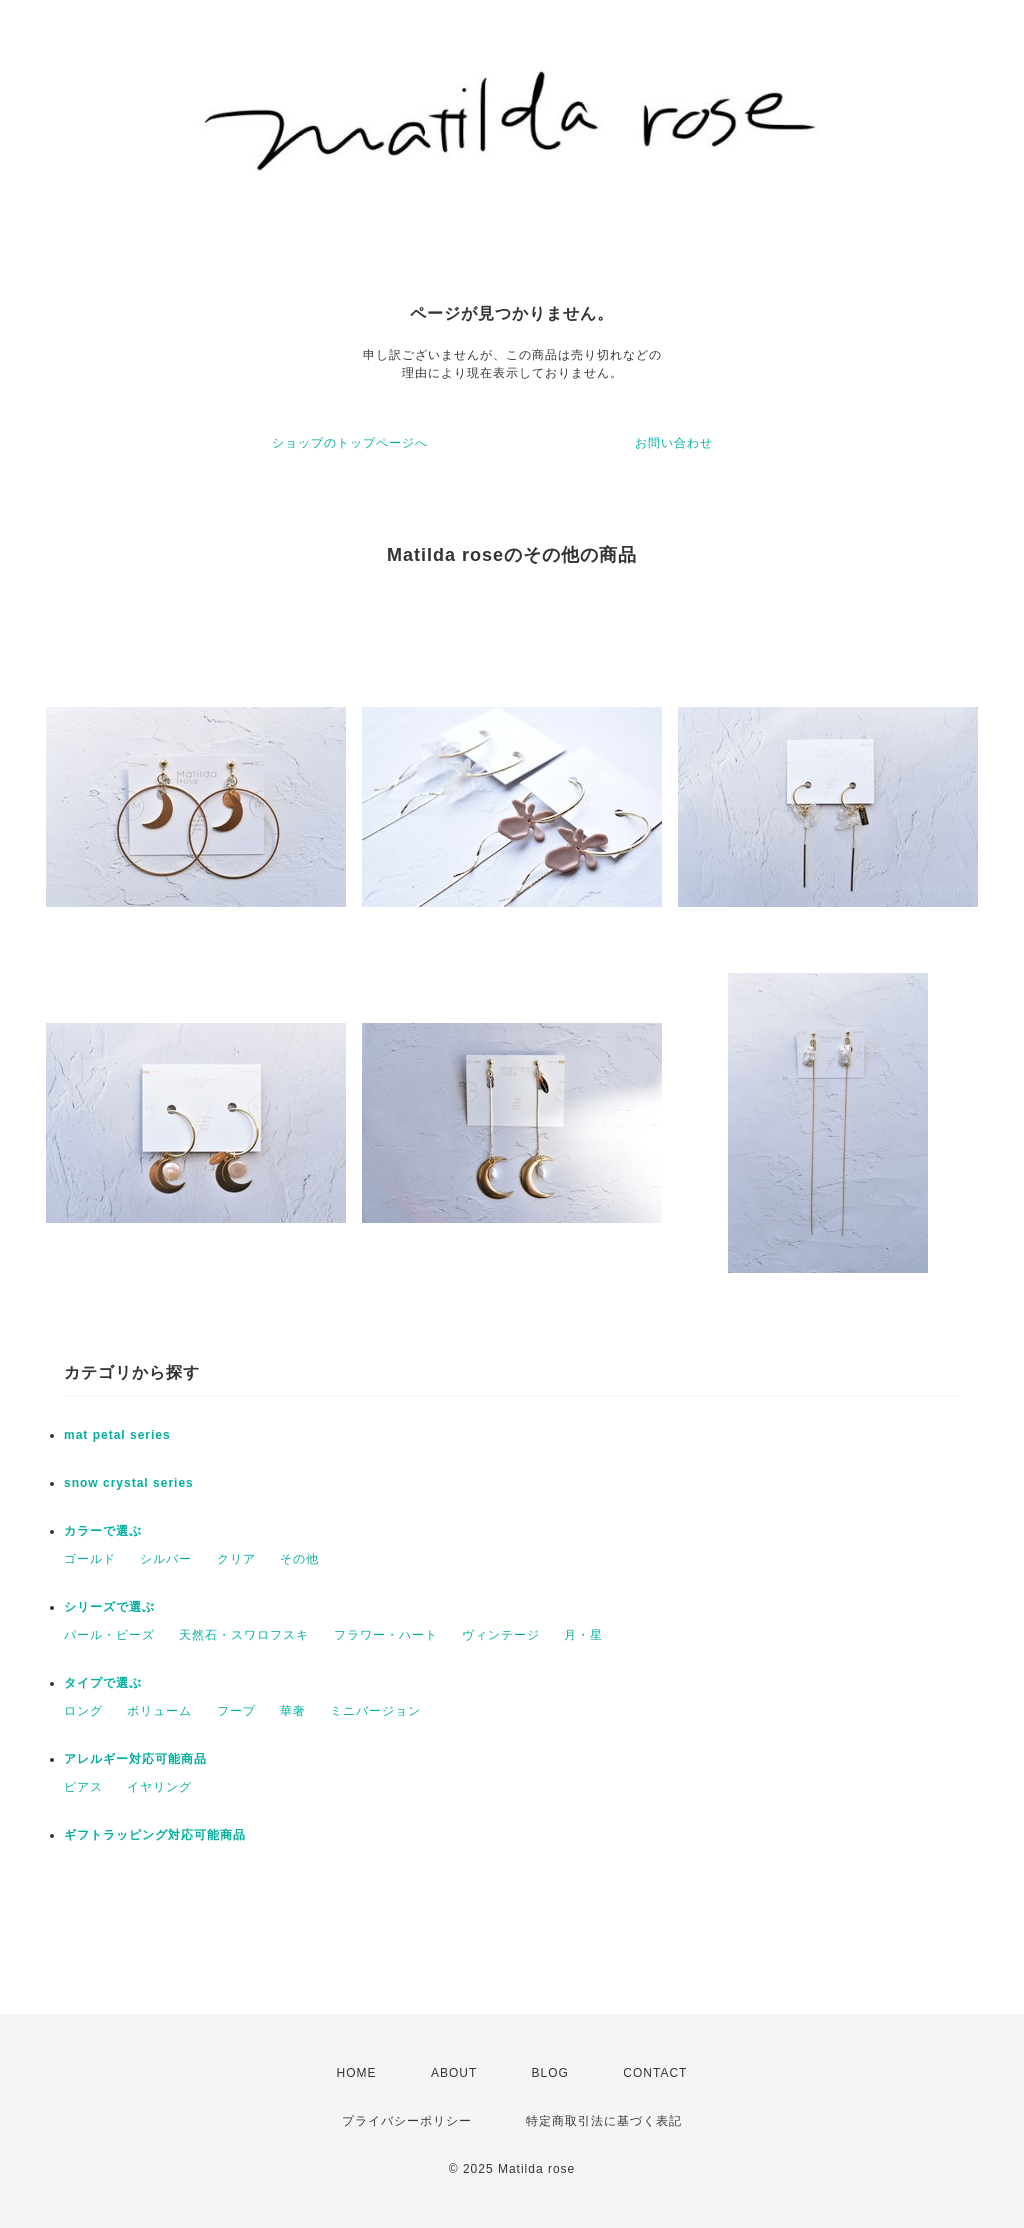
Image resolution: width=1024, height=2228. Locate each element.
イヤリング (159, 1787)
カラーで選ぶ (103, 1531)
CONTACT (655, 2073)
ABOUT (454, 2073)
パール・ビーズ (109, 1635)
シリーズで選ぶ (109, 1607)
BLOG (550, 2073)
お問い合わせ (674, 443)
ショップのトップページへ (350, 443)
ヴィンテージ (501, 1635)
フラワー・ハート (386, 1635)
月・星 (583, 1635)
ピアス (83, 1787)
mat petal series (117, 1435)
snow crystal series (129, 1483)
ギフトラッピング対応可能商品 (155, 1835)
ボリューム (159, 1711)
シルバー (166, 1559)
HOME (357, 2073)
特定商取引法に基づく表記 (604, 2121)
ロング (83, 1711)
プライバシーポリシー (407, 2121)
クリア (236, 1559)
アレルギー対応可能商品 (135, 1759)
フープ (236, 1711)
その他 (299, 1559)
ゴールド (90, 1559)
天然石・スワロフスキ (244, 1635)
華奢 (293, 1711)
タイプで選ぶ (103, 1683)
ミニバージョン (375, 1711)
